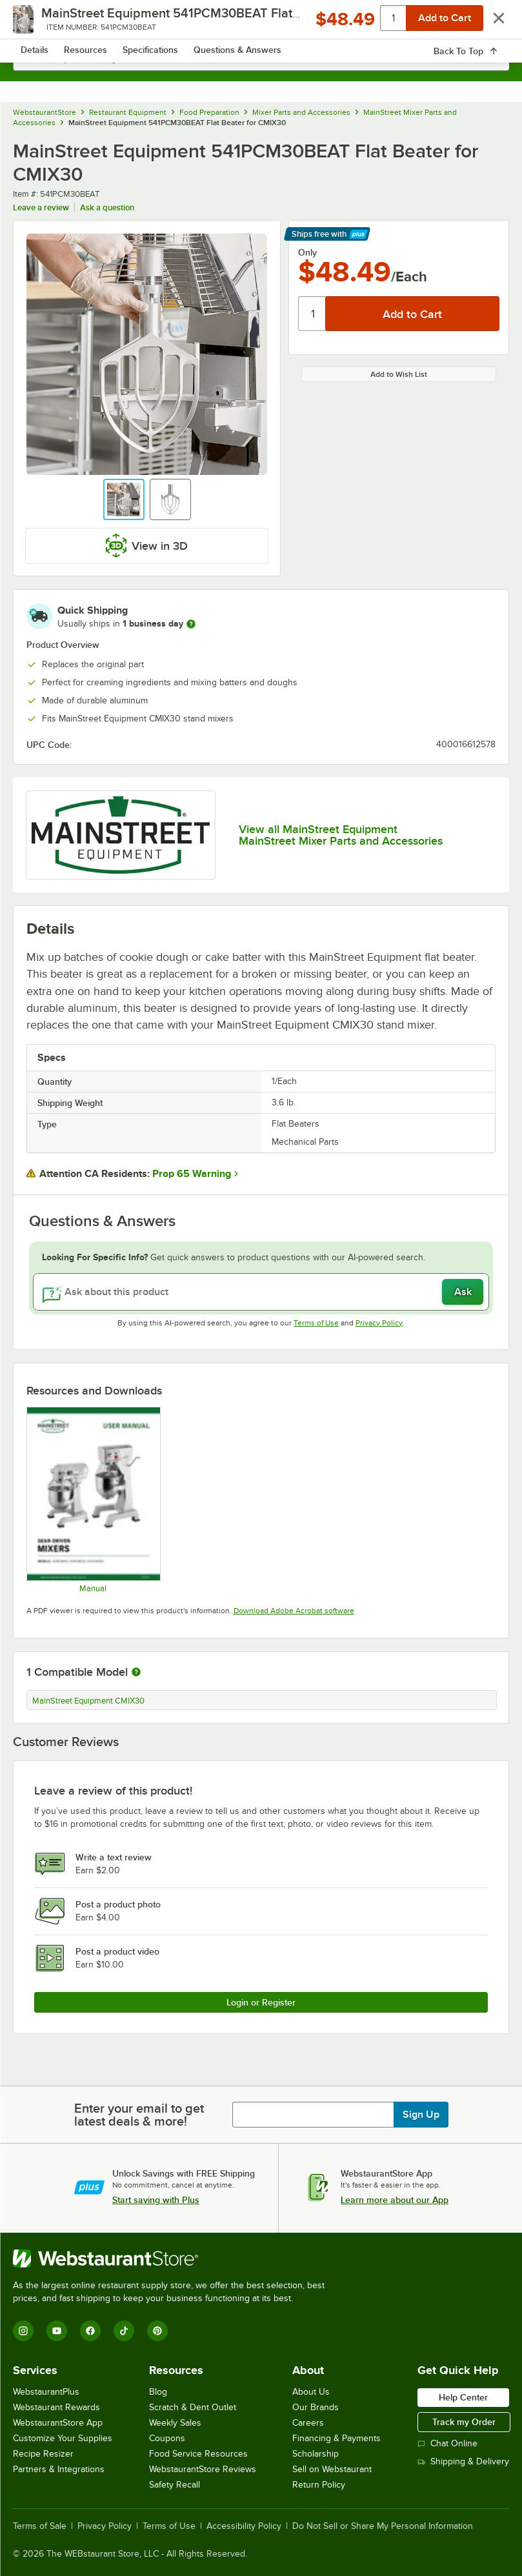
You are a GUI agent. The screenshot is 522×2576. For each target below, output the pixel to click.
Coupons (167, 2438)
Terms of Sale (39, 2526)
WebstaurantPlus (46, 2392)
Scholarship (315, 2454)
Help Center (463, 2397)
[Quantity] (312, 313)
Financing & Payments (336, 2438)
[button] (124, 499)
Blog (158, 2392)
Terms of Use (316, 1322)
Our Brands (315, 2407)
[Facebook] (90, 2330)
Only (307, 252)
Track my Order (464, 2422)
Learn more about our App (394, 2200)
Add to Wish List (398, 374)
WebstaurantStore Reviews (202, 2469)
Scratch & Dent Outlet (192, 2407)
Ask (463, 1292)
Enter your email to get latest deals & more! (139, 2115)
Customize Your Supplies (62, 2438)
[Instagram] (23, 2330)
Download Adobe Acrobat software (294, 1610)
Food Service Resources (198, 2454)
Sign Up (421, 2114)
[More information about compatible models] (136, 1672)
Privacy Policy (379, 1322)
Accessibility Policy (243, 2526)
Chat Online (447, 2443)
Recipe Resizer (43, 2454)
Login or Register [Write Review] (261, 2002)
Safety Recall (174, 2485)
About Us (311, 2392)
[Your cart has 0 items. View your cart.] (489, 23)
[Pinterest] (157, 2330)
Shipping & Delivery (463, 2461)
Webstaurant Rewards (56, 2407)
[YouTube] (56, 2330)
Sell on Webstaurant (332, 2469)
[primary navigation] (40, 23)
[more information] (191, 624)
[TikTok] (124, 2330)
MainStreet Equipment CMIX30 (88, 1701)
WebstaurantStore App (58, 2423)
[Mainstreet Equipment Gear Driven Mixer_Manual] (92, 1500)
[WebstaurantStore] (174, 2258)
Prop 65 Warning (191, 1174)
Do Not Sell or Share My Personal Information (382, 2526)
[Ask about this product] (261, 1292)
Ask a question (107, 207)
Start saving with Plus (155, 2200)
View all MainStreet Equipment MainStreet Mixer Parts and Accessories (341, 835)
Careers (308, 2423)
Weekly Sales (175, 2423)
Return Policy (318, 2485)
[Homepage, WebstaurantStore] (261, 23)
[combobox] (261, 58)
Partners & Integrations (59, 2469)
